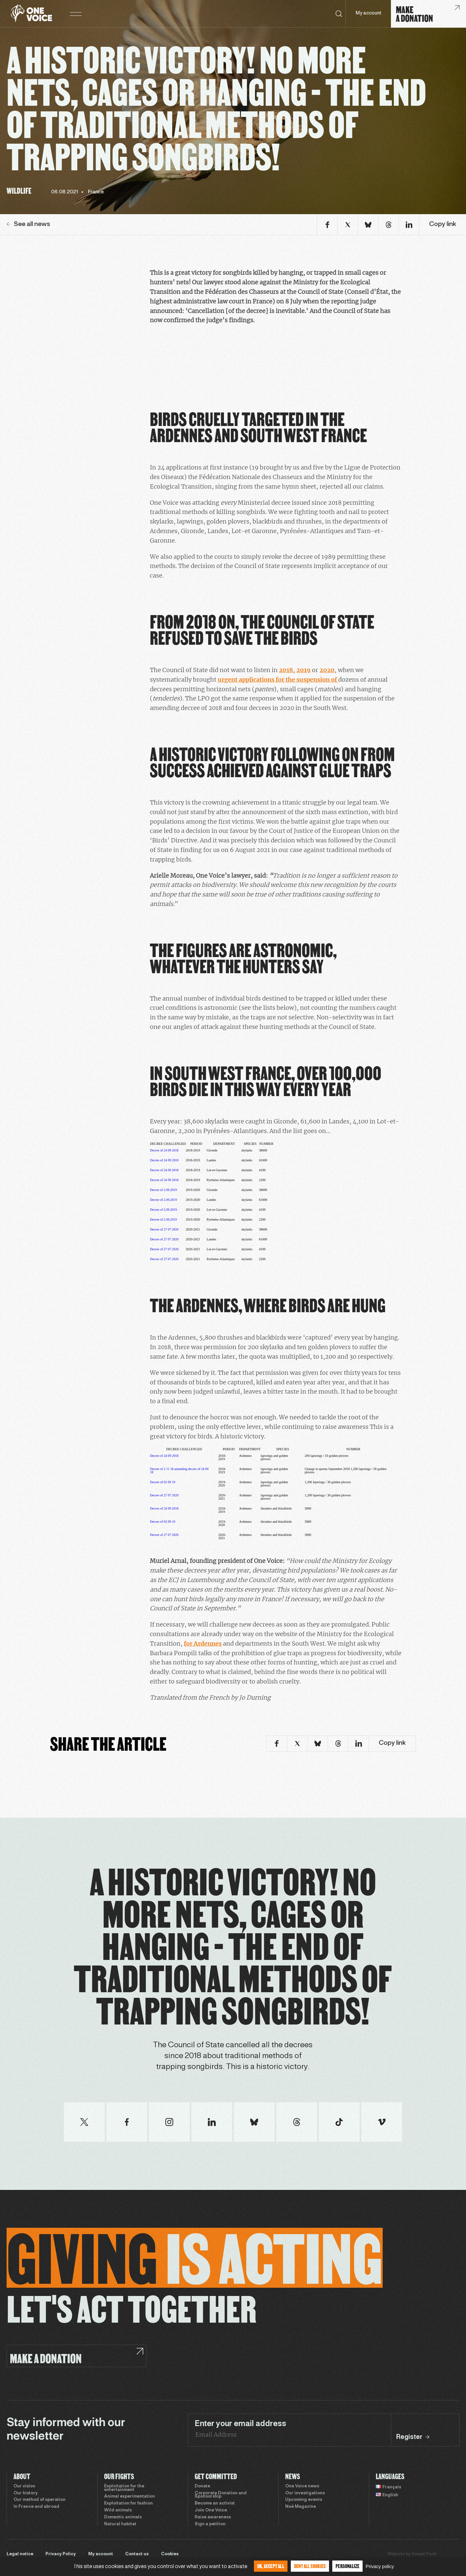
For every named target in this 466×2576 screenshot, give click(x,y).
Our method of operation (40, 2500)
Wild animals (118, 2510)
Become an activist (215, 2503)
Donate (202, 2486)
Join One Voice (211, 2510)
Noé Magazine (300, 2507)
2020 (327, 670)
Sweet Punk (424, 2554)
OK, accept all (270, 2566)
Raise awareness (213, 2517)
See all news (28, 224)
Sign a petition (210, 2524)
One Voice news (302, 2486)
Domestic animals (123, 2517)
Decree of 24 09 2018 (164, 1150)
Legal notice (20, 2554)
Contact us (137, 2554)
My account (368, 13)
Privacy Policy (60, 2554)
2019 (303, 670)
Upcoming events (303, 2500)
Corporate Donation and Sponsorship (221, 2495)
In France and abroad (36, 2507)
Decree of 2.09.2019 (163, 1190)
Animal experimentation (129, 2497)
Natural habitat (120, 2524)
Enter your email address (240, 2424)
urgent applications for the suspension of (278, 679)
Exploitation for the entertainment (124, 2488)
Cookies (169, 2554)
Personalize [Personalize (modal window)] (347, 2566)
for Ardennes (203, 1643)
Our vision (24, 2486)
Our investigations (305, 2493)
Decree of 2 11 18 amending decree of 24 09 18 (179, 1470)
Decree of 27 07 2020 (164, 1229)
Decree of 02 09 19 (162, 1482)
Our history (26, 2493)
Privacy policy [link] (380, 2566)
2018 (286, 670)
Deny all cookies (310, 2566)
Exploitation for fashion (128, 2503)
